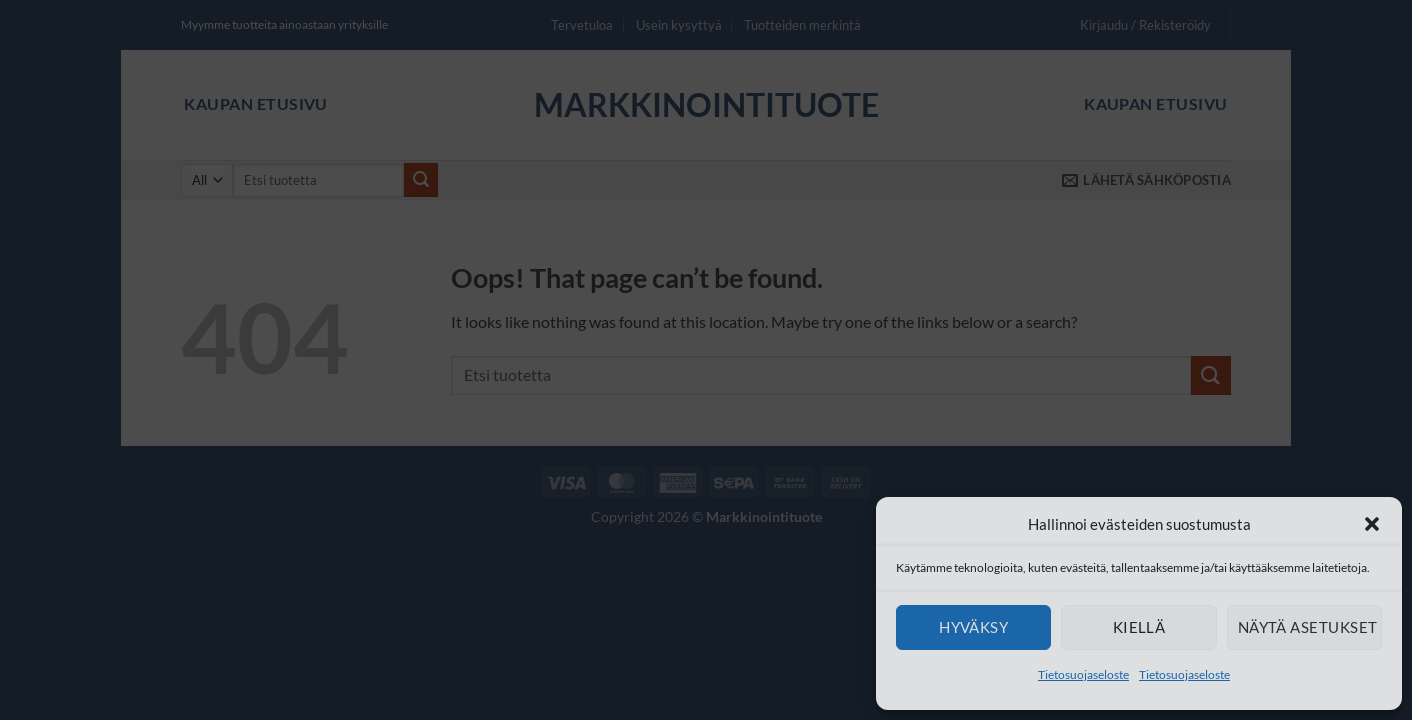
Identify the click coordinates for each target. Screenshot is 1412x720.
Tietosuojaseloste (1083, 674)
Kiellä (1139, 627)
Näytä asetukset (1308, 627)
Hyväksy (973, 627)
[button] (1372, 524)
